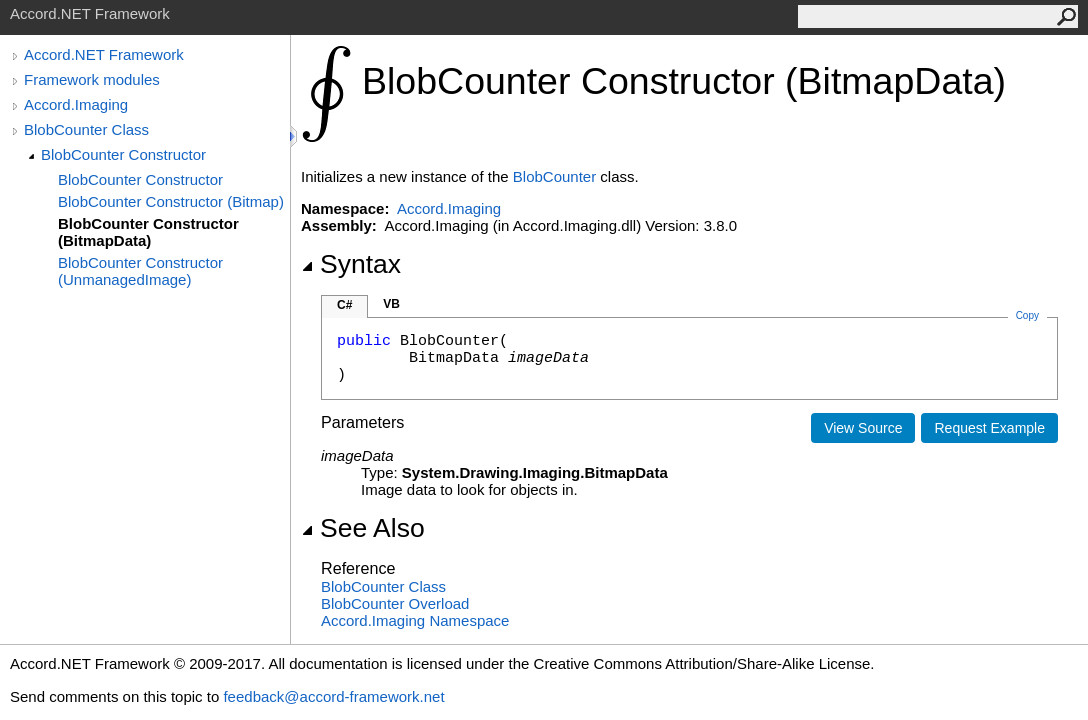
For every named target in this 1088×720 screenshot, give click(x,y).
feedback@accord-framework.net (333, 696)
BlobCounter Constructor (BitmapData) (148, 232)
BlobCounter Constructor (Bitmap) (171, 201)
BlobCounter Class (86, 129)
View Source (863, 428)
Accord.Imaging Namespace (415, 620)
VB (391, 304)
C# (344, 305)
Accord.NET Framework (104, 54)
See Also (363, 528)
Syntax (351, 264)
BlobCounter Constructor (123, 154)
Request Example (989, 428)
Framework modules (92, 79)
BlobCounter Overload (395, 603)
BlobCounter (554, 176)
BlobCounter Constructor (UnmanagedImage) (140, 271)
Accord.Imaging (76, 104)
